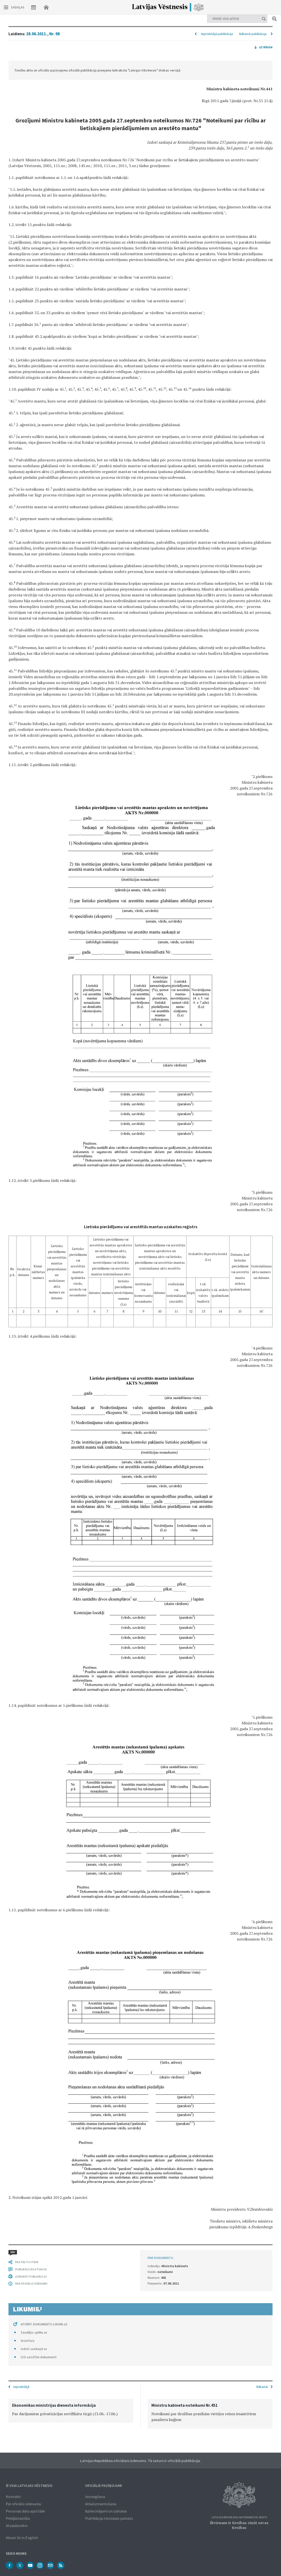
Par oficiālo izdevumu (23, 2503)
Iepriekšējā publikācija (217, 34)
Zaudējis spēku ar (34, 2332)
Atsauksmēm (17, 2525)
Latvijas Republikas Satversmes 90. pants (239, 2517)
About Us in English (22, 2537)
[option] (70, 2411)
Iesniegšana (95, 2496)
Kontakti (13, 2496)
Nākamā (262, 2387)
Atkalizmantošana (100, 2503)
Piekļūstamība (18, 2518)
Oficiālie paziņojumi (103, 2485)
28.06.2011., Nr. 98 (43, 33)
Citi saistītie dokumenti (39, 2357)
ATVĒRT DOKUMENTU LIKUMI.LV (44, 2324)
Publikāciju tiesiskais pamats (109, 2518)
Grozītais (28, 2340)
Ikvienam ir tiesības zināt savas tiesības (239, 2525)
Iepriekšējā (21, 2387)
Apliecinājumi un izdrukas (106, 2511)
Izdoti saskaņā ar (34, 2349)
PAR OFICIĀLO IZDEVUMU (31, 2283)
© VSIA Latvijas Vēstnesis (29, 2485)
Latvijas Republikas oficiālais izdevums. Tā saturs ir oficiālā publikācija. (140, 2460)
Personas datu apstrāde (25, 2511)
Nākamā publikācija (252, 34)
